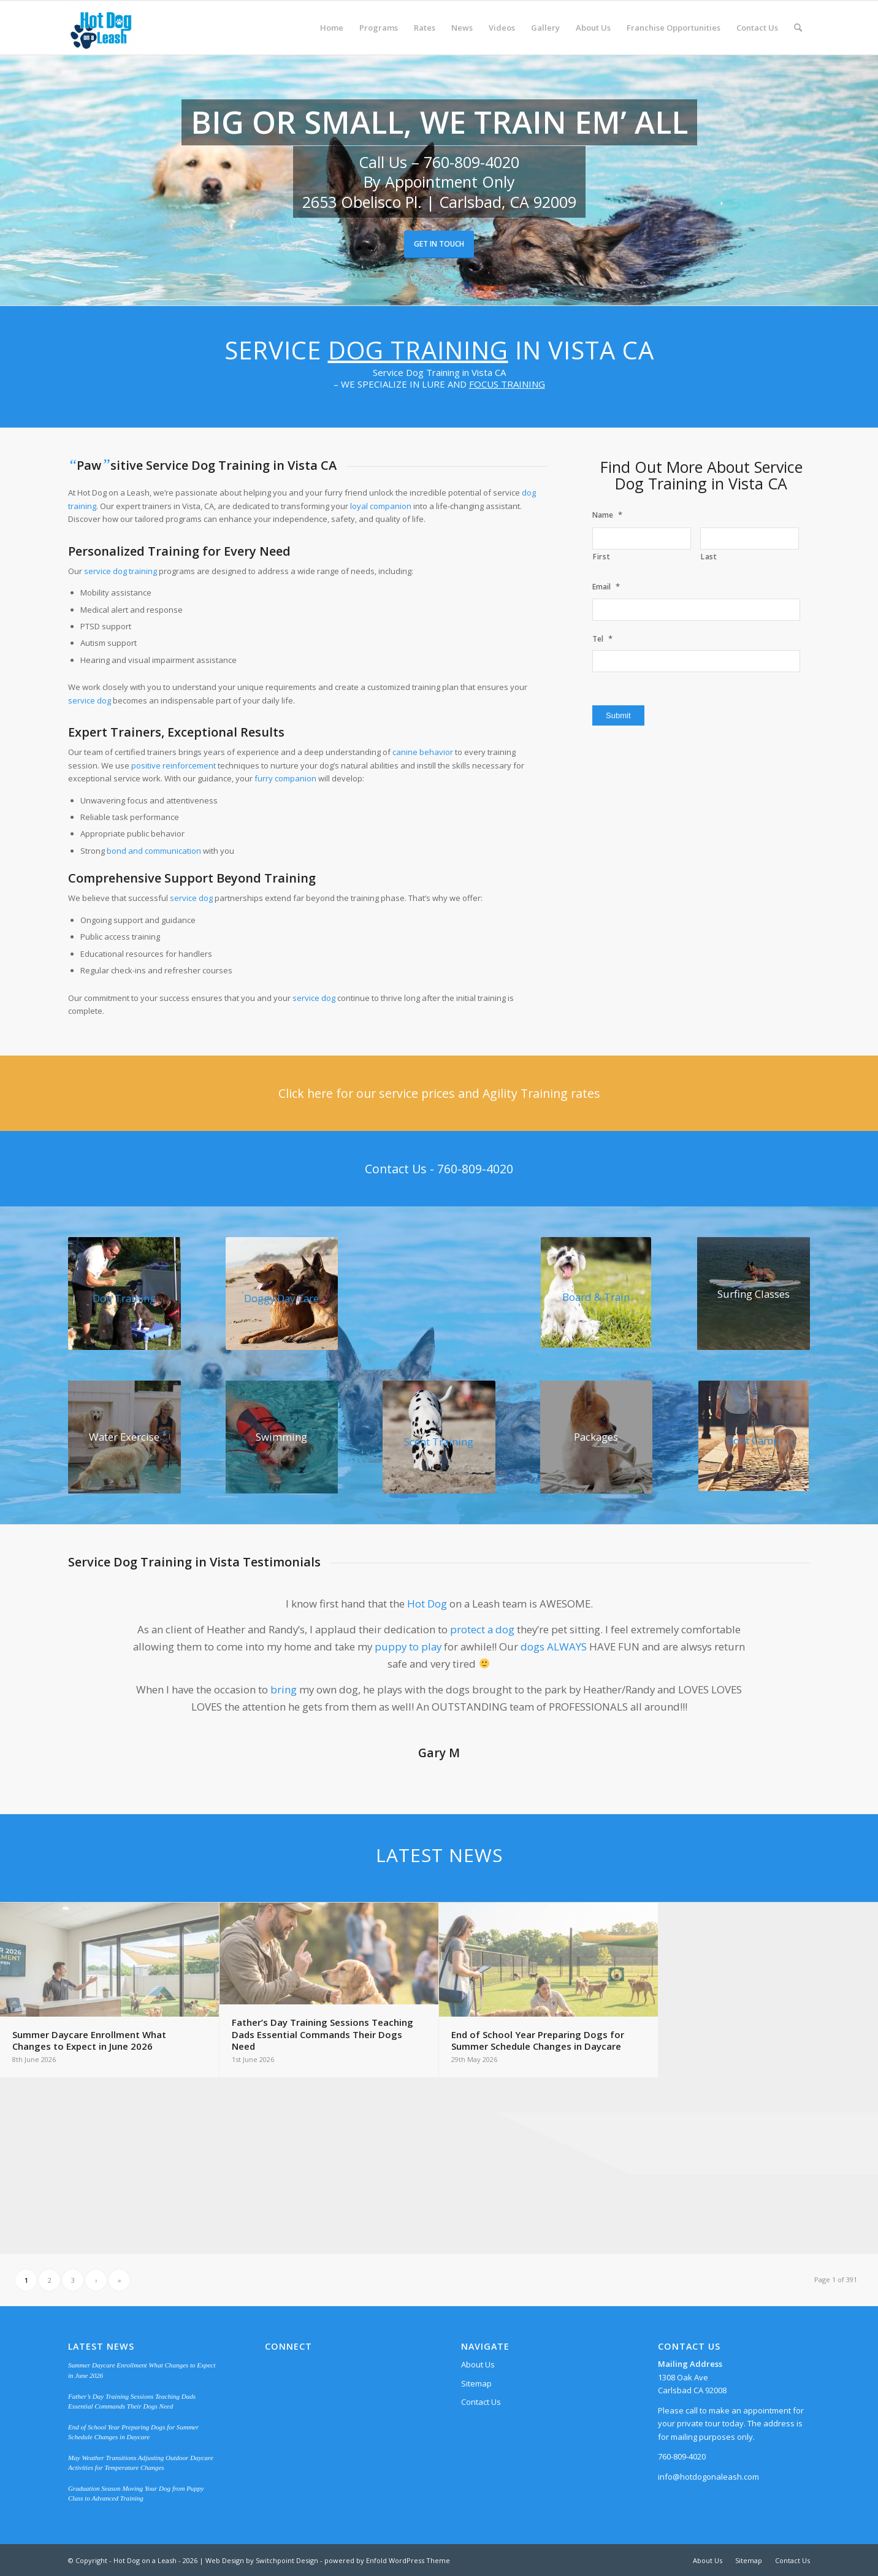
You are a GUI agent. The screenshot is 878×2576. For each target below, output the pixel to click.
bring (283, 1689)
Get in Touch (439, 244)
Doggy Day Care (281, 1298)
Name (607, 515)
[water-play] (124, 1437)
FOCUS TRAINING (507, 384)
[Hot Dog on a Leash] (101, 28)
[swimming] (282, 1437)
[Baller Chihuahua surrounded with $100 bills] (596, 1437)
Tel (602, 639)
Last (709, 556)
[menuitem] (331, 28)
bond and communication (154, 850)
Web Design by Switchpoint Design (261, 2560)
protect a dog (482, 1629)
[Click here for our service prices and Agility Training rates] (439, 1093)
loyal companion (380, 506)
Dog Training (418, 350)
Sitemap (476, 2383)
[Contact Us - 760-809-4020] (439, 1168)
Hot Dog (427, 1604)
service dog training (120, 571)
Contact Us (481, 2401)
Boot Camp (753, 1440)
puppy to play (408, 1646)
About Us (478, 2364)
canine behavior (422, 751)
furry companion (285, 778)
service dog (89, 700)
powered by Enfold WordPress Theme (387, 2560)
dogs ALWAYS (554, 1646)
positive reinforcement (173, 765)
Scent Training (438, 1442)
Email (606, 586)
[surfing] (753, 1293)
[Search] (798, 28)
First (601, 556)
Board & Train (596, 1297)
